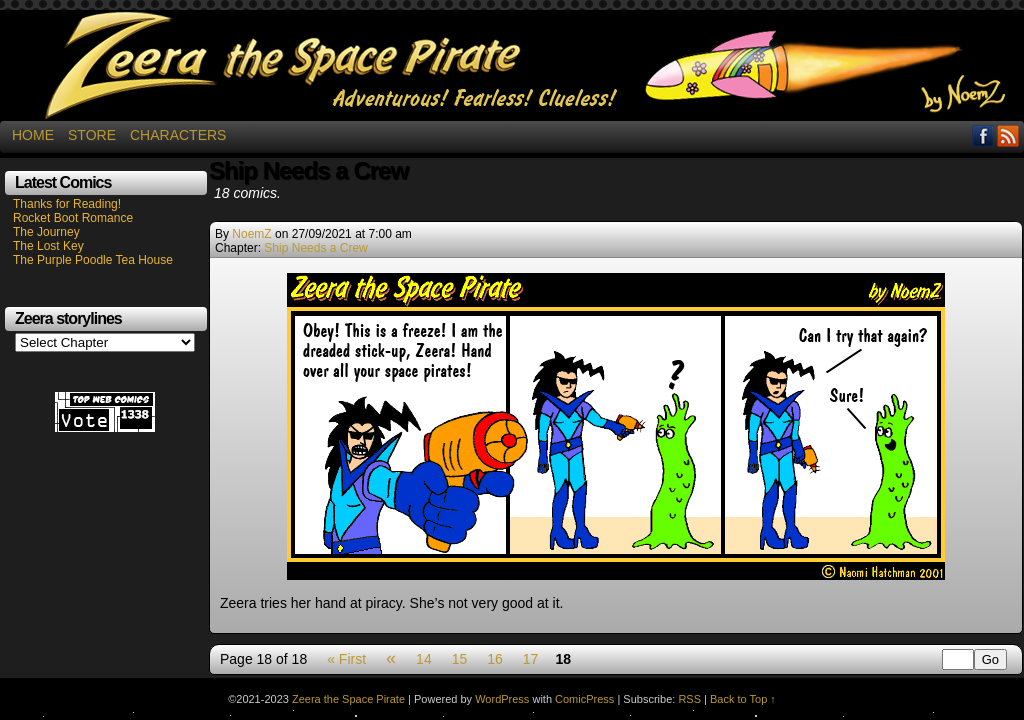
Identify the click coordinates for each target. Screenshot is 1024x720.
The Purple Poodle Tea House (93, 260)
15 (460, 659)
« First (346, 659)
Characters (178, 135)
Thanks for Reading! (67, 204)
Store (92, 135)
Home (33, 135)
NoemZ (251, 234)
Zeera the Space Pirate (512, 65)
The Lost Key (48, 246)
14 (424, 659)
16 (495, 659)
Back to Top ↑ (743, 699)
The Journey (46, 232)
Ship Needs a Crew (315, 248)
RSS (1008, 135)
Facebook (983, 135)
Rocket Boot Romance (73, 218)
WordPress (502, 699)
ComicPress (584, 699)
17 (531, 659)
